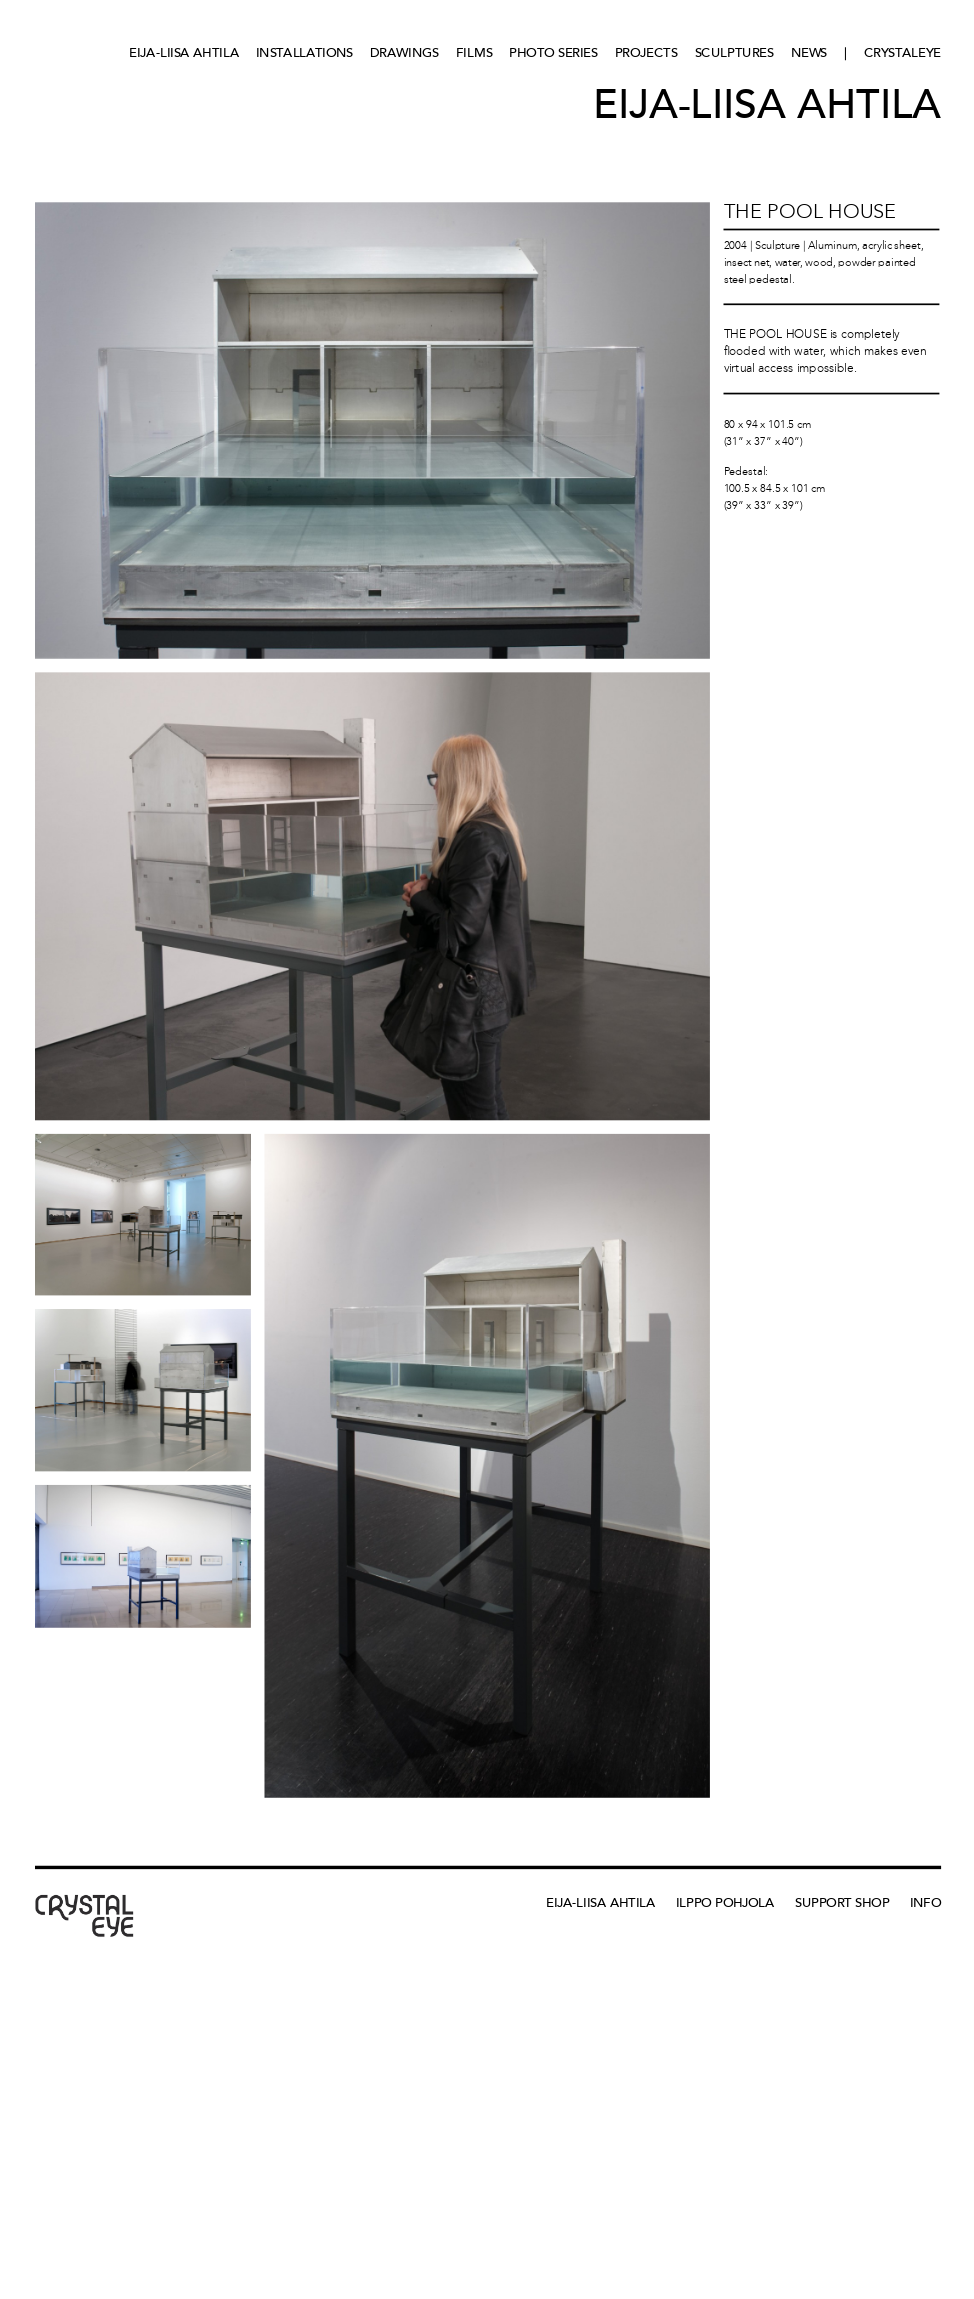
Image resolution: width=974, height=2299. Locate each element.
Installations (304, 52)
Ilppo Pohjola (725, 1902)
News (809, 52)
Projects (646, 52)
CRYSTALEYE (902, 52)
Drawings (404, 52)
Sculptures (734, 52)
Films (474, 52)
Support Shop (842, 1902)
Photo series (553, 52)
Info (925, 1902)
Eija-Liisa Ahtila (184, 52)
